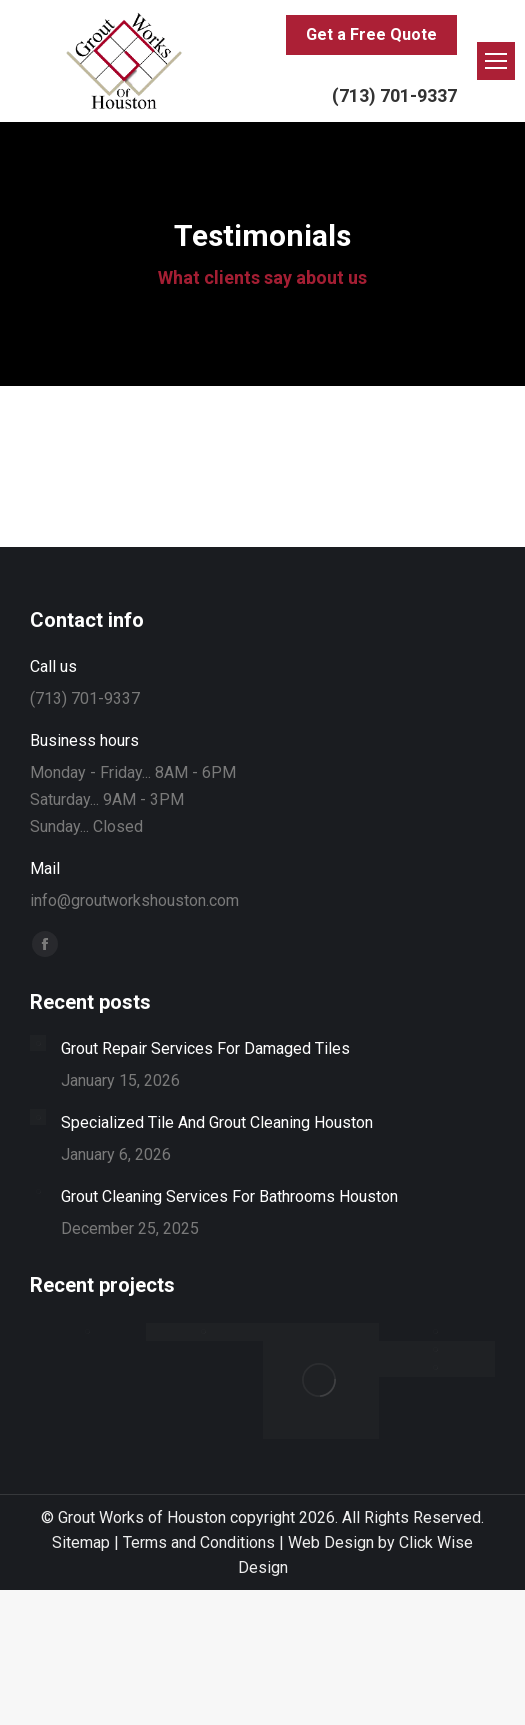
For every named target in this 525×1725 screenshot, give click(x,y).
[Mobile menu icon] (496, 61)
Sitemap (81, 1542)
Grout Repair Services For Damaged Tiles (205, 1048)
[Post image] (38, 1043)
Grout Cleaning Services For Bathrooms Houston (229, 1196)
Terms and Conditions (199, 1542)
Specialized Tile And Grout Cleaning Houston (217, 1122)
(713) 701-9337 (394, 95)
